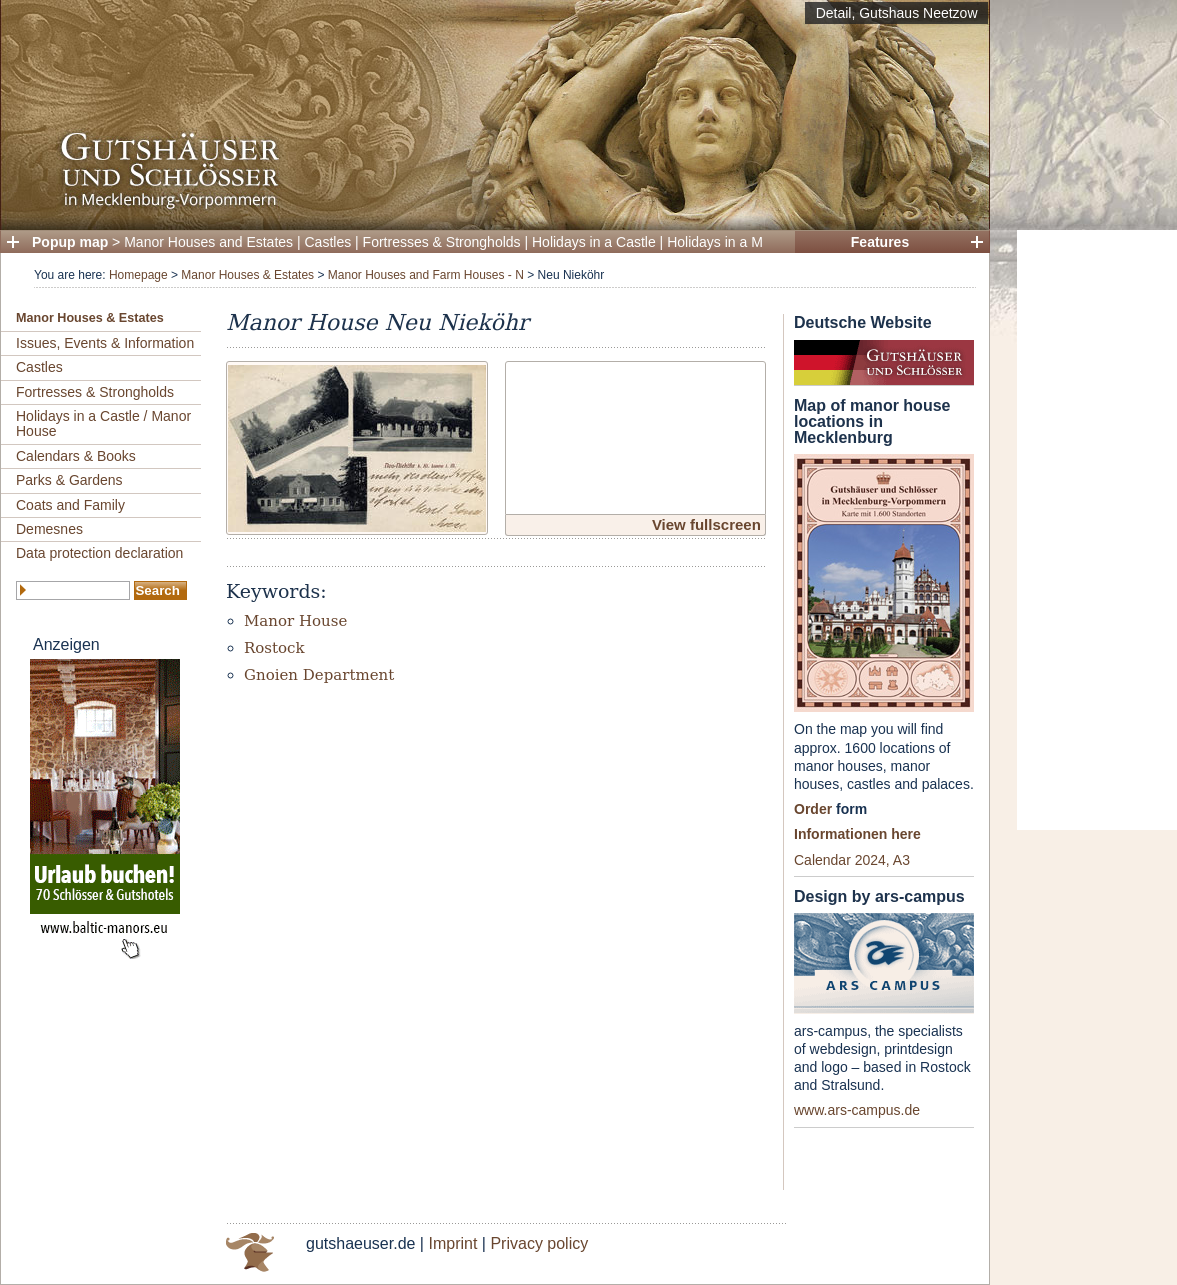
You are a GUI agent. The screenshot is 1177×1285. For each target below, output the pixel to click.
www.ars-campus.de (857, 1110)
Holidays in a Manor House (751, 242)
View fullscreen (706, 524)
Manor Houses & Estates (247, 275)
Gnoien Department (319, 675)
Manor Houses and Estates (208, 242)
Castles (328, 242)
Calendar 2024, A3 (852, 860)
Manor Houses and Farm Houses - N (426, 275)
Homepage (138, 275)
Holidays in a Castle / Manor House (103, 423)
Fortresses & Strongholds (442, 242)
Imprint (452, 1243)
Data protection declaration (99, 553)
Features (880, 242)
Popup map (70, 242)
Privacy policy (539, 1243)
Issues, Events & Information (105, 343)
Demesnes (49, 529)
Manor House (295, 621)
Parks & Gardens (69, 480)
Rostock (274, 648)
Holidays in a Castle (594, 242)
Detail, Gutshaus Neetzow (897, 13)
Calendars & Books (76, 456)
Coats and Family (70, 505)
